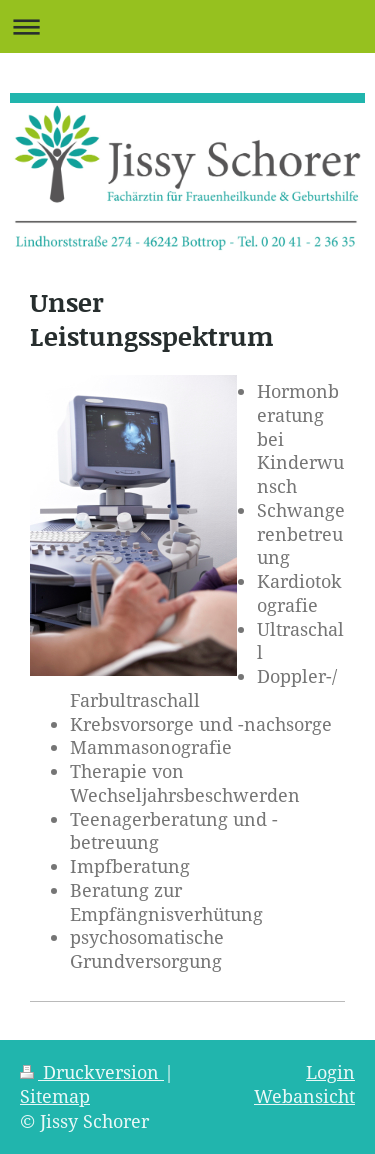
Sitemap (55, 1096)
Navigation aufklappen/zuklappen (187, 26)
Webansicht (304, 1096)
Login (330, 1072)
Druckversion (92, 1072)
